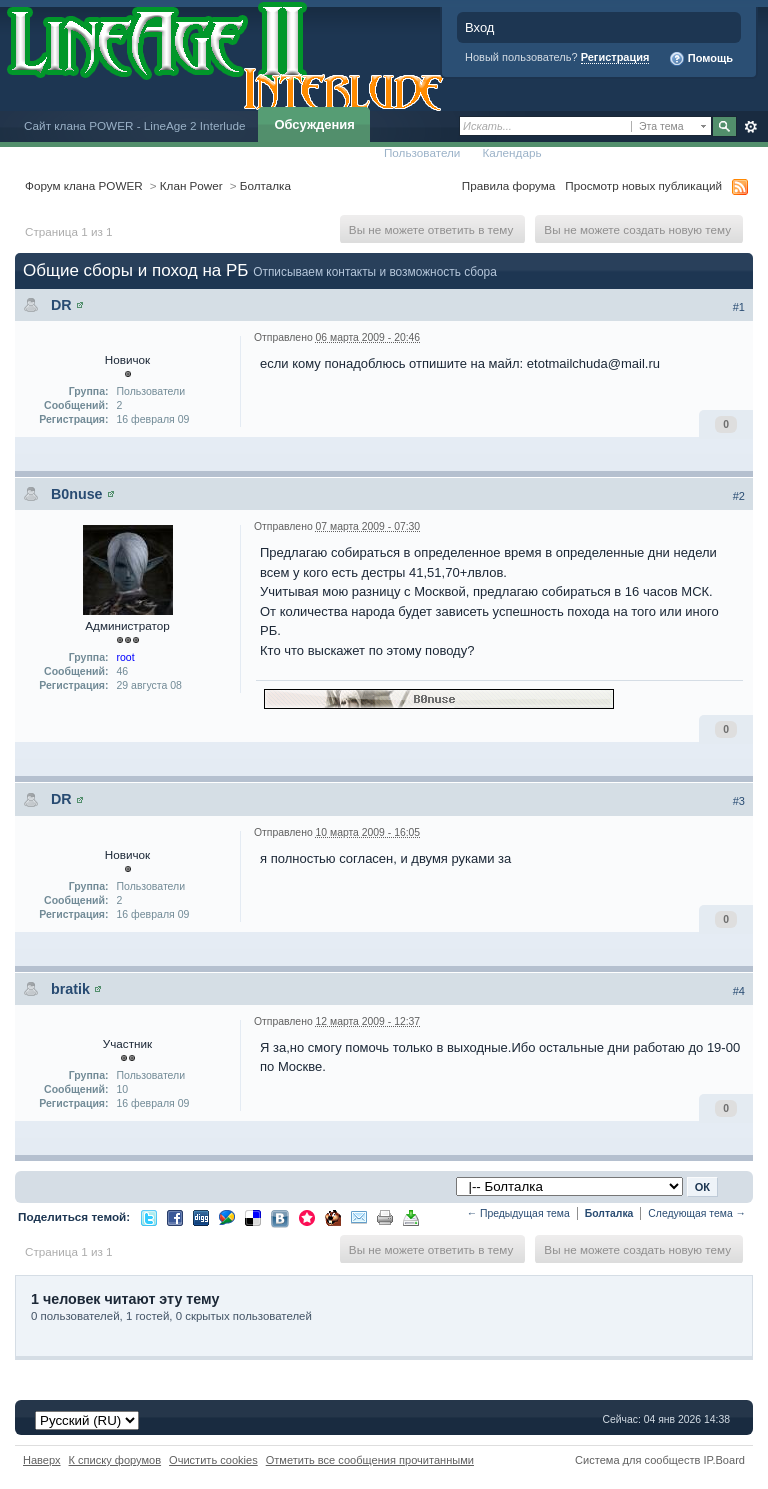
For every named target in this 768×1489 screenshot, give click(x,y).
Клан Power (191, 185)
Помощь (701, 59)
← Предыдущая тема (518, 1213)
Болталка (265, 185)
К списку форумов (115, 1460)
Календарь (511, 152)
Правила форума (508, 185)
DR (61, 305)
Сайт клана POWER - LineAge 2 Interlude (134, 125)
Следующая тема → (697, 1213)
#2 (739, 496)
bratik (70, 989)
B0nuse (77, 494)
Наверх (42, 1460)
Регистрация (615, 57)
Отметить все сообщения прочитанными (370, 1460)
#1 (739, 307)
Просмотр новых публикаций (643, 185)
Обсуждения (314, 124)
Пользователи (422, 152)
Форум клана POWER (84, 185)
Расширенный (750, 127)
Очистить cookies (213, 1460)
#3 (739, 801)
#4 (739, 991)
